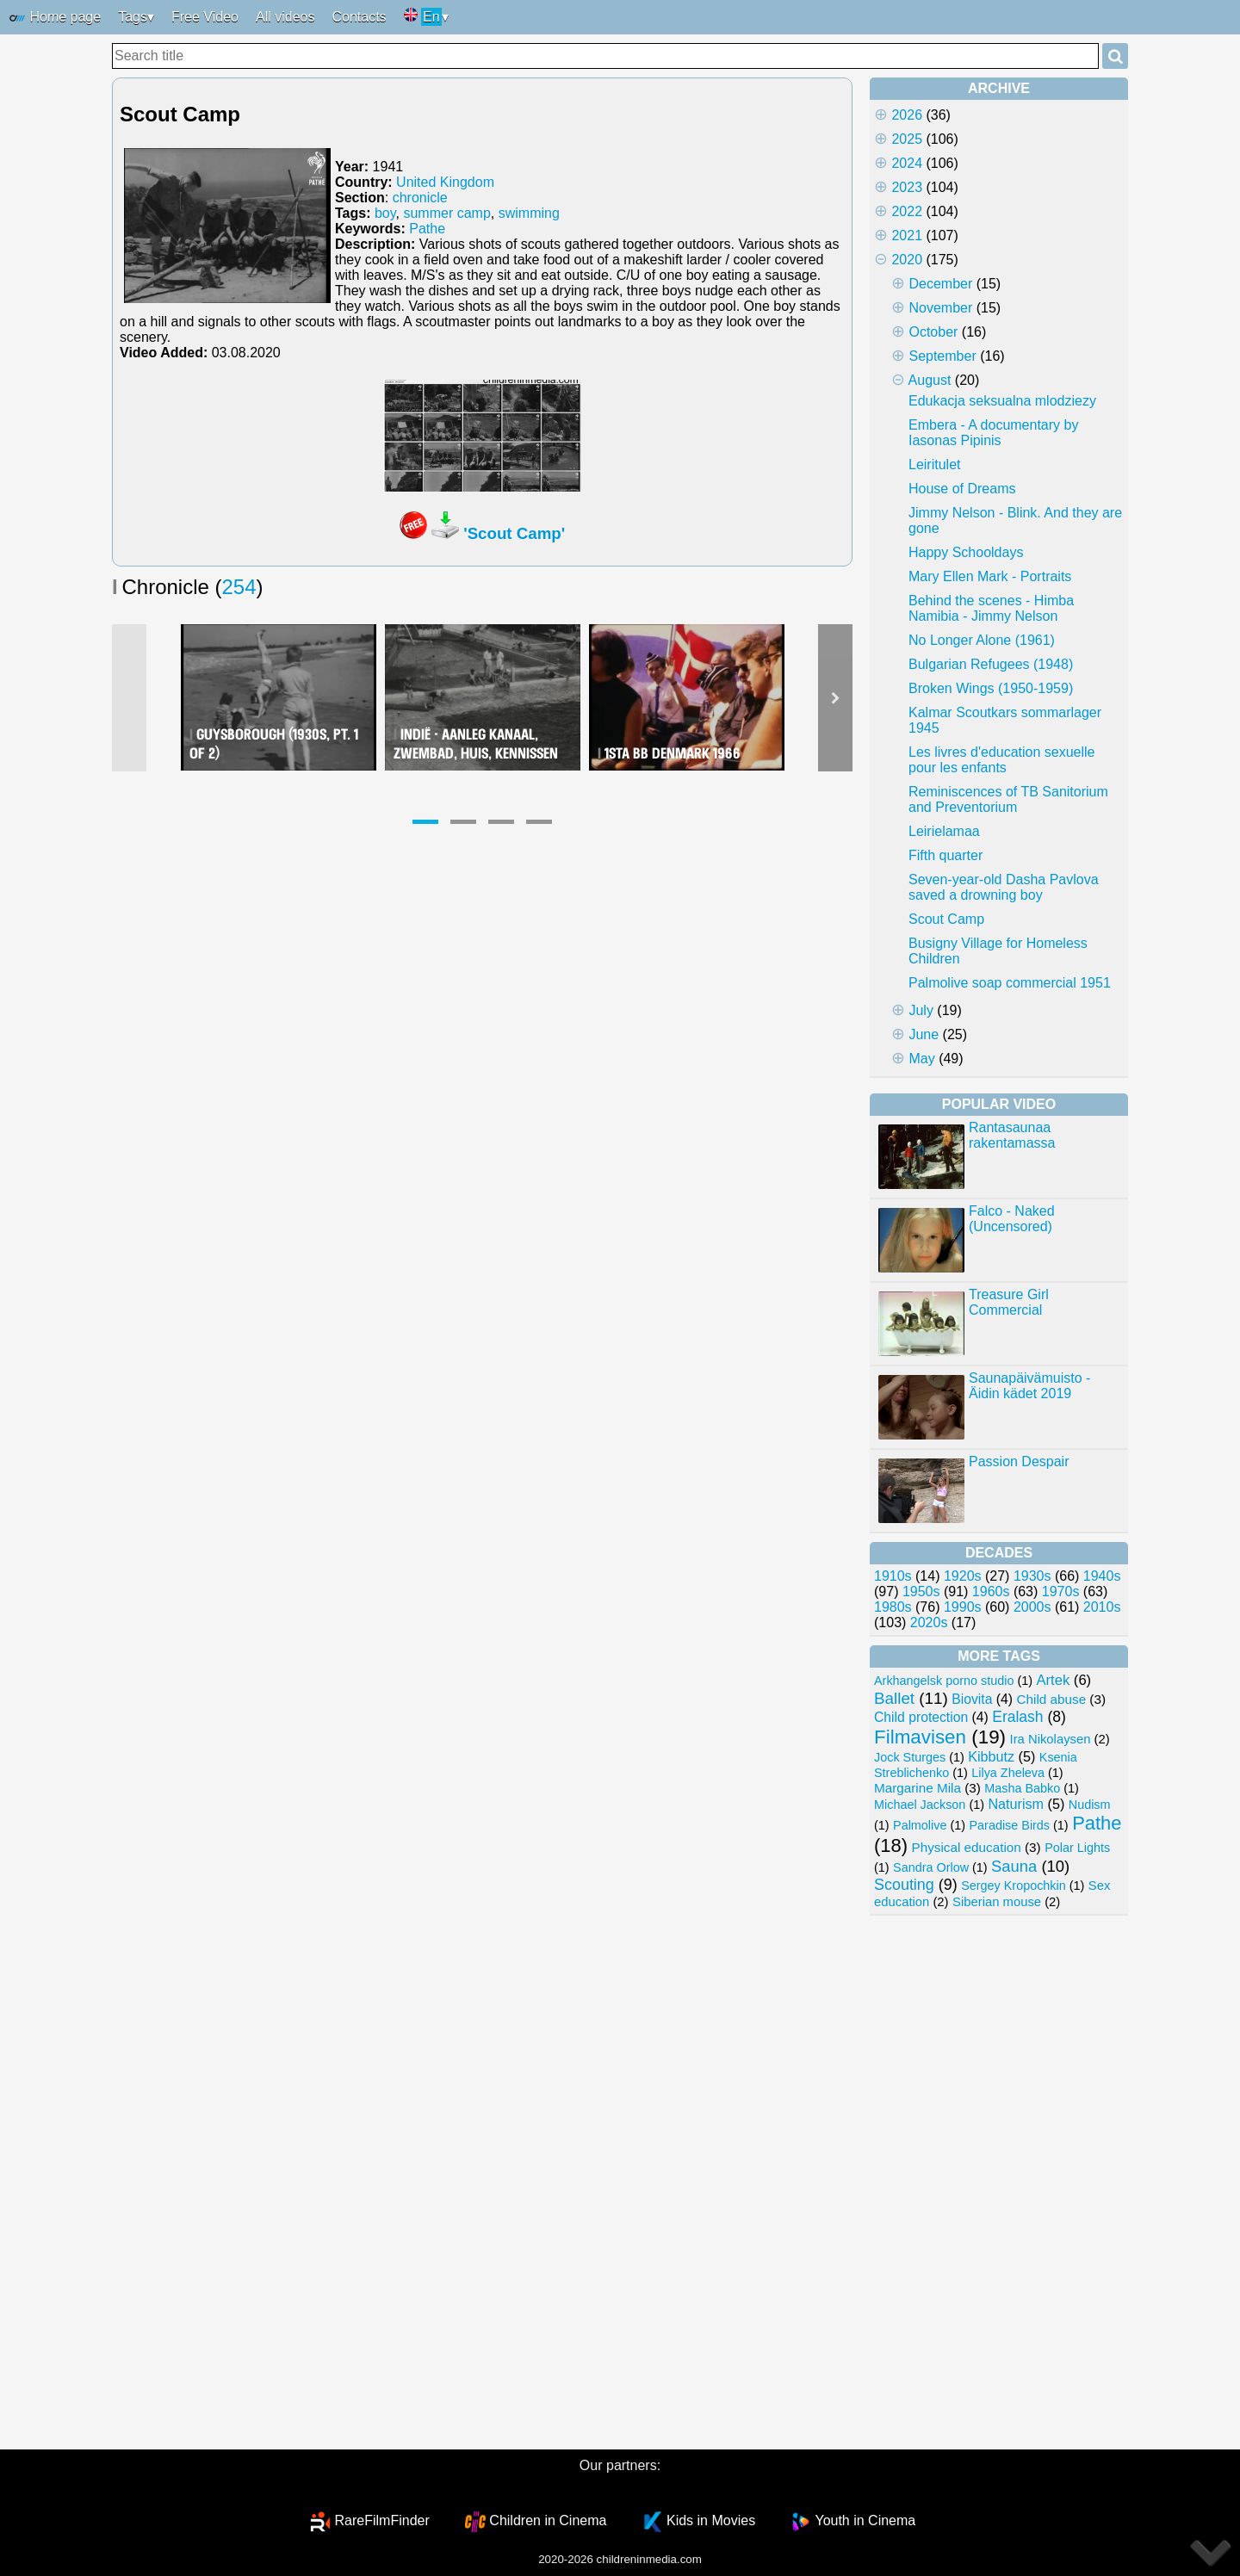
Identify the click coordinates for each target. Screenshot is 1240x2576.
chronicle (420, 197)
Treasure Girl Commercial (1009, 1302)
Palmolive (919, 1825)
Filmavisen (920, 1737)
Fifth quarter (945, 855)
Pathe (427, 228)
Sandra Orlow (931, 1867)
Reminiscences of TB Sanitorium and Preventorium (1008, 799)
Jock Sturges (910, 1757)
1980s (893, 1607)
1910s (893, 1576)
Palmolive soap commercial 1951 (1009, 982)
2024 (906, 163)
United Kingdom (445, 182)
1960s (991, 1591)
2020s (929, 1622)
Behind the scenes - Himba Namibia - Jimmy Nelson (991, 608)
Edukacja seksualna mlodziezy (1002, 400)
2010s (1102, 1607)
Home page (55, 18)
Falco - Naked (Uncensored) (1012, 1219)
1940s (1102, 1576)
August (930, 380)
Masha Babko (1022, 1788)
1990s (963, 1607)
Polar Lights (1077, 1848)
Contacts (359, 16)
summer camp (446, 213)
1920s (963, 1576)
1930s (1032, 1576)
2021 (906, 235)
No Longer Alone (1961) (981, 640)
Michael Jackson (919, 1804)
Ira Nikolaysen (1050, 1739)
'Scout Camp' (514, 533)
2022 (906, 211)
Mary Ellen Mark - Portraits (989, 576)
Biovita (972, 1699)
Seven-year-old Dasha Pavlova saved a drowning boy (1003, 887)
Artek (1053, 1680)
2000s (1032, 1607)
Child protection (921, 1717)
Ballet (894, 1698)
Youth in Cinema (865, 2520)
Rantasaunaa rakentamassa (1012, 1135)
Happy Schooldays (965, 552)
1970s (1061, 1591)
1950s (921, 1591)
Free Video (205, 16)
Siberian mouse (996, 1902)
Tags (132, 16)
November (940, 307)
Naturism (1016, 1803)
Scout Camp (946, 919)
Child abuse (1052, 1699)
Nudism (1090, 1804)
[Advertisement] (999, 2182)
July (920, 1010)
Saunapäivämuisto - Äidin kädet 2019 (1029, 1386)
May (921, 1058)
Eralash (1017, 1716)
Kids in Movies (710, 2520)
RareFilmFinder (382, 2520)
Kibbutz (991, 1756)
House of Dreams (962, 488)
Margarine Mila (917, 1787)
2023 (906, 187)
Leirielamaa (944, 831)
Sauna (1014, 1866)
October (933, 332)
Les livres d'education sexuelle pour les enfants (1001, 760)
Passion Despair (1019, 1461)
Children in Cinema (547, 2520)
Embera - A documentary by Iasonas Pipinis (993, 433)
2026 (906, 115)
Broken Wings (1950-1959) (990, 688)
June (923, 1034)
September (942, 356)
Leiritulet (934, 464)
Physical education (965, 1847)
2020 (906, 259)
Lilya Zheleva (1008, 1773)
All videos (285, 16)
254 (239, 586)
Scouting (904, 1884)
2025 (906, 139)
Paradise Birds (1009, 1825)
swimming (529, 213)
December (940, 283)
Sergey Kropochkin (1013, 1885)
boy (385, 213)
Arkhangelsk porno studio (944, 1680)
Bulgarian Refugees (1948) (990, 664)
